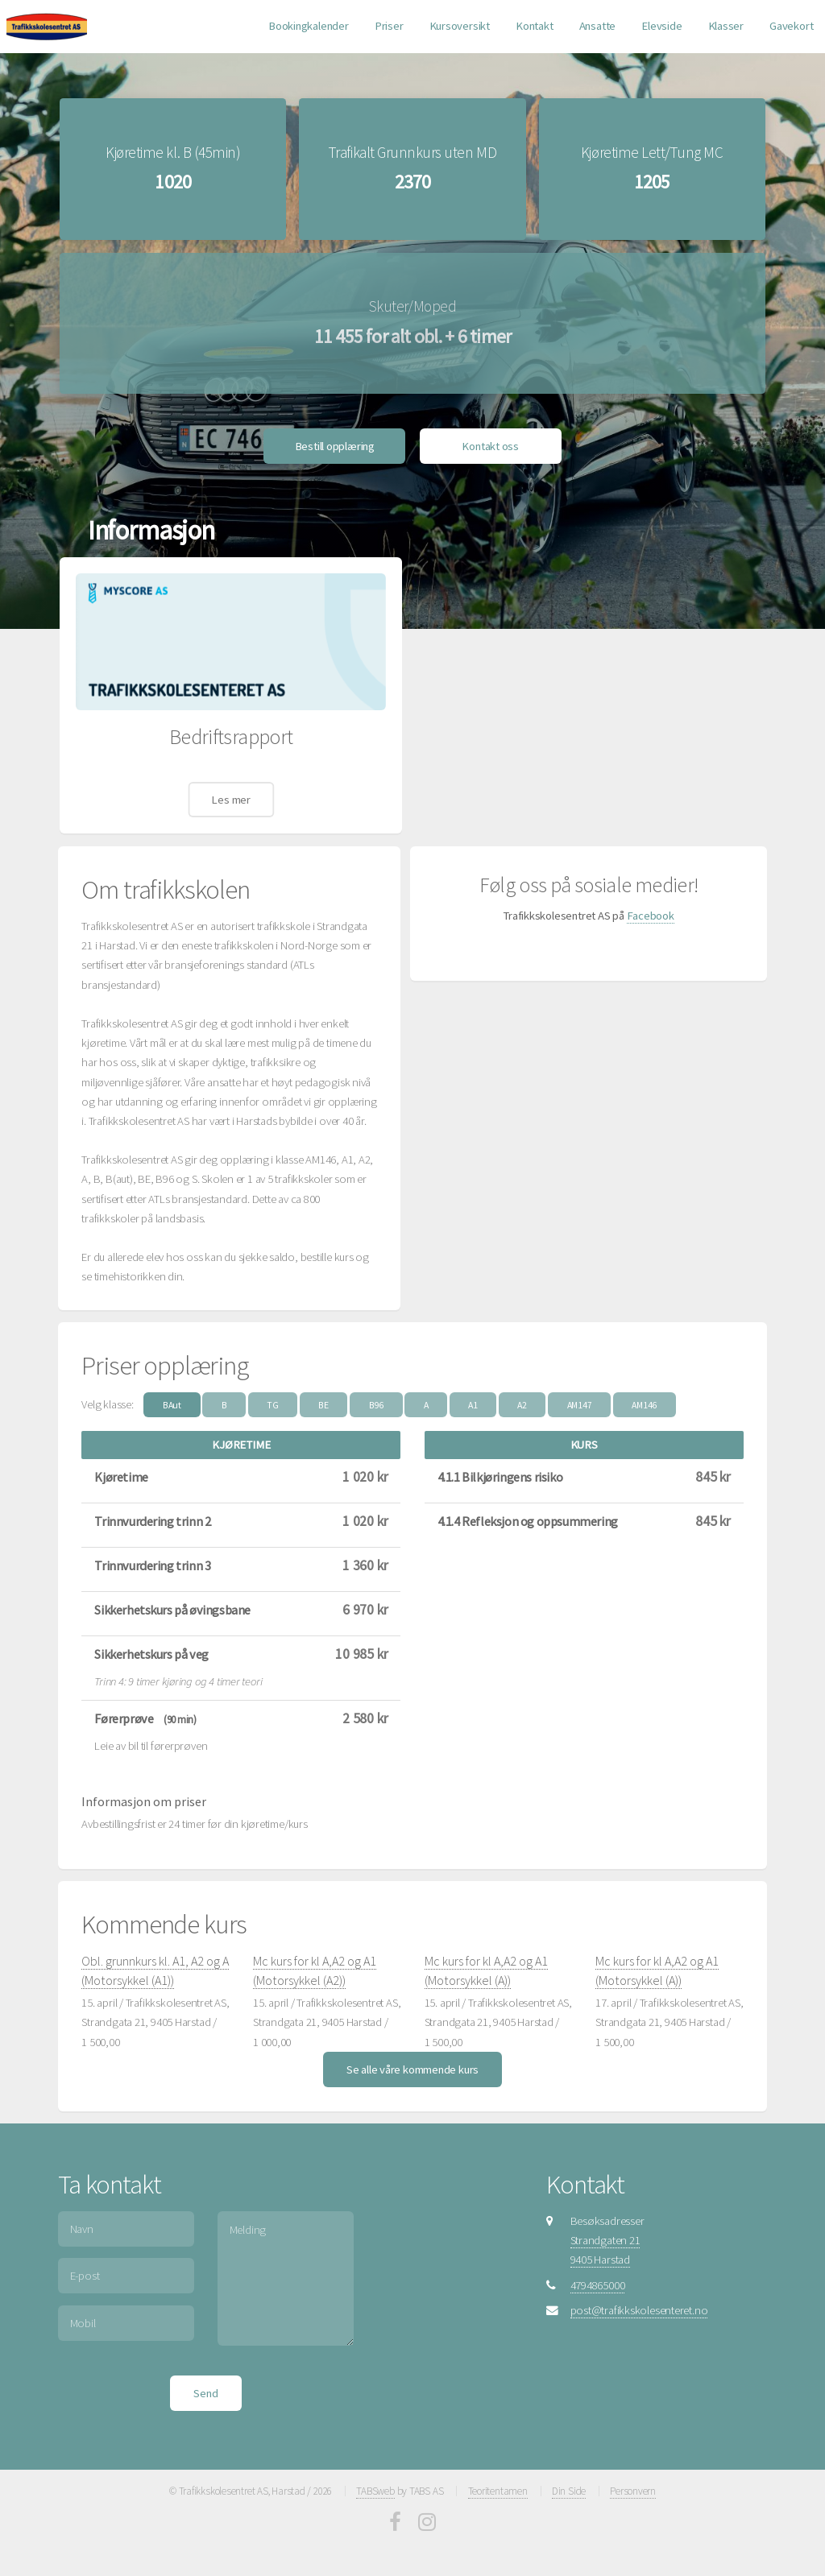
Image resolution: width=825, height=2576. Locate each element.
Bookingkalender (308, 26)
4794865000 (597, 2275)
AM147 (579, 1394)
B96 (376, 1394)
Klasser (726, 26)
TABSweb (375, 2480)
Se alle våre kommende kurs (412, 2059)
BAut (172, 1394)
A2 (522, 1394)
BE (323, 1394)
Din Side (569, 2480)
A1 (473, 1394)
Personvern (633, 2480)
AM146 (644, 1394)
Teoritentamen (498, 2480)
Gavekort (791, 26)
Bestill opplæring (335, 435)
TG (273, 1394)
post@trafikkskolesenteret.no (639, 2300)
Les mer (230, 789)
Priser (389, 26)
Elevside (661, 26)
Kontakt (534, 26)
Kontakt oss (490, 435)
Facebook (650, 905)
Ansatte (597, 26)
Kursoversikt (459, 26)
